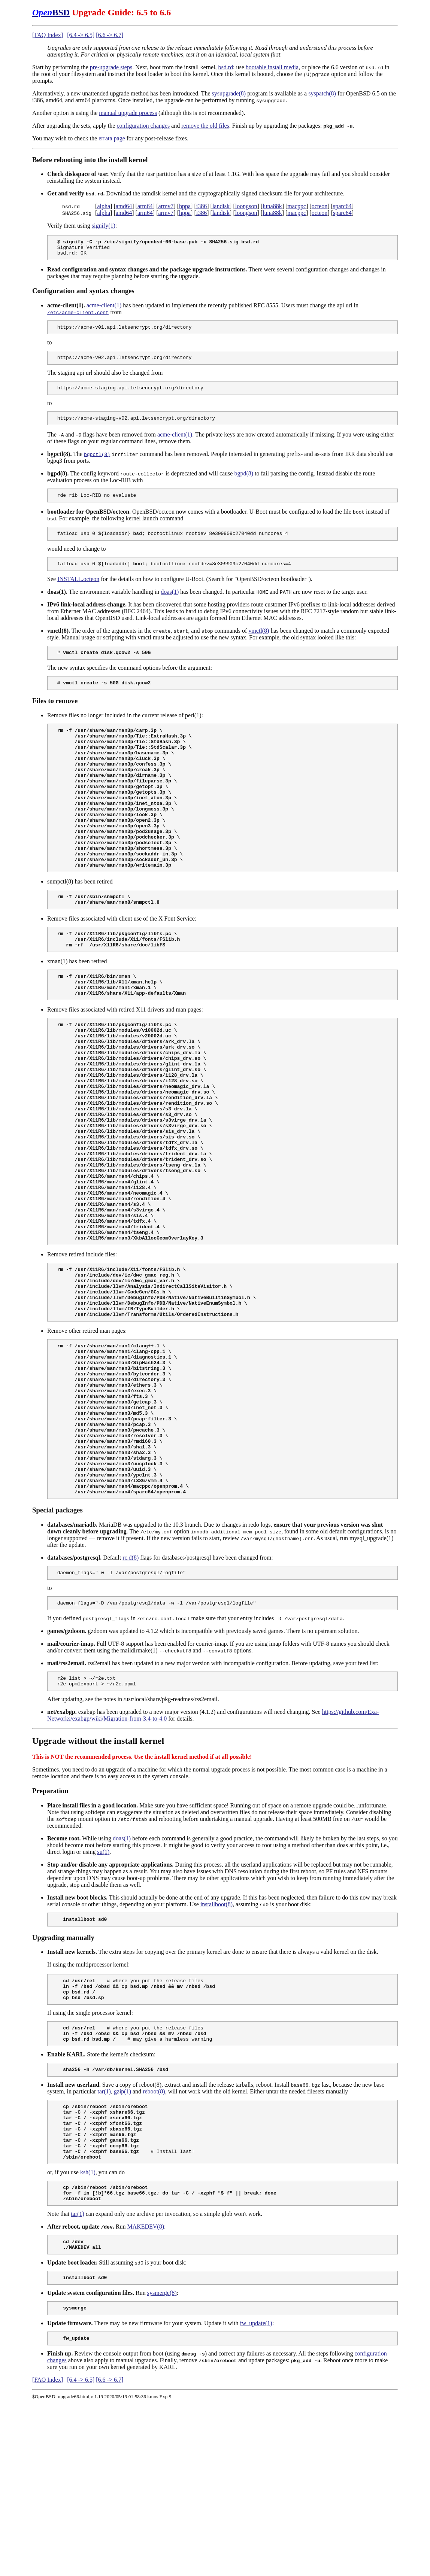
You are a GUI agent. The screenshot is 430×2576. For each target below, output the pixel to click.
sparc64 (342, 206)
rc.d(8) (130, 1693)
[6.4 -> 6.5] (80, 35)
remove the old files (205, 125)
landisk (221, 206)
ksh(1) (88, 2334)
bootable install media (272, 67)
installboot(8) (216, 2044)
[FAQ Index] (47, 35)
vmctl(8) (258, 642)
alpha (103, 206)
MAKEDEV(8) (145, 2391)
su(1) (103, 1992)
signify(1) (103, 225)
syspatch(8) (322, 93)
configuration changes (143, 125)
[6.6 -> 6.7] (109, 35)
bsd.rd (225, 67)
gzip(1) (122, 2242)
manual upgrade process (128, 113)
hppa (185, 206)
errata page (112, 138)
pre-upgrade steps (111, 67)
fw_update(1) (256, 2493)
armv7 (165, 206)
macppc (296, 206)
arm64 (145, 206)
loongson (246, 206)
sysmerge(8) (162, 2461)
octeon (320, 206)
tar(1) (104, 2242)
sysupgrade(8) (229, 93)
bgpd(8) (243, 481)
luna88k (272, 206)
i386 (201, 206)
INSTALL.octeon (78, 590)
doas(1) (170, 603)
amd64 (124, 206)
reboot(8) (154, 2242)
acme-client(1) (104, 308)
